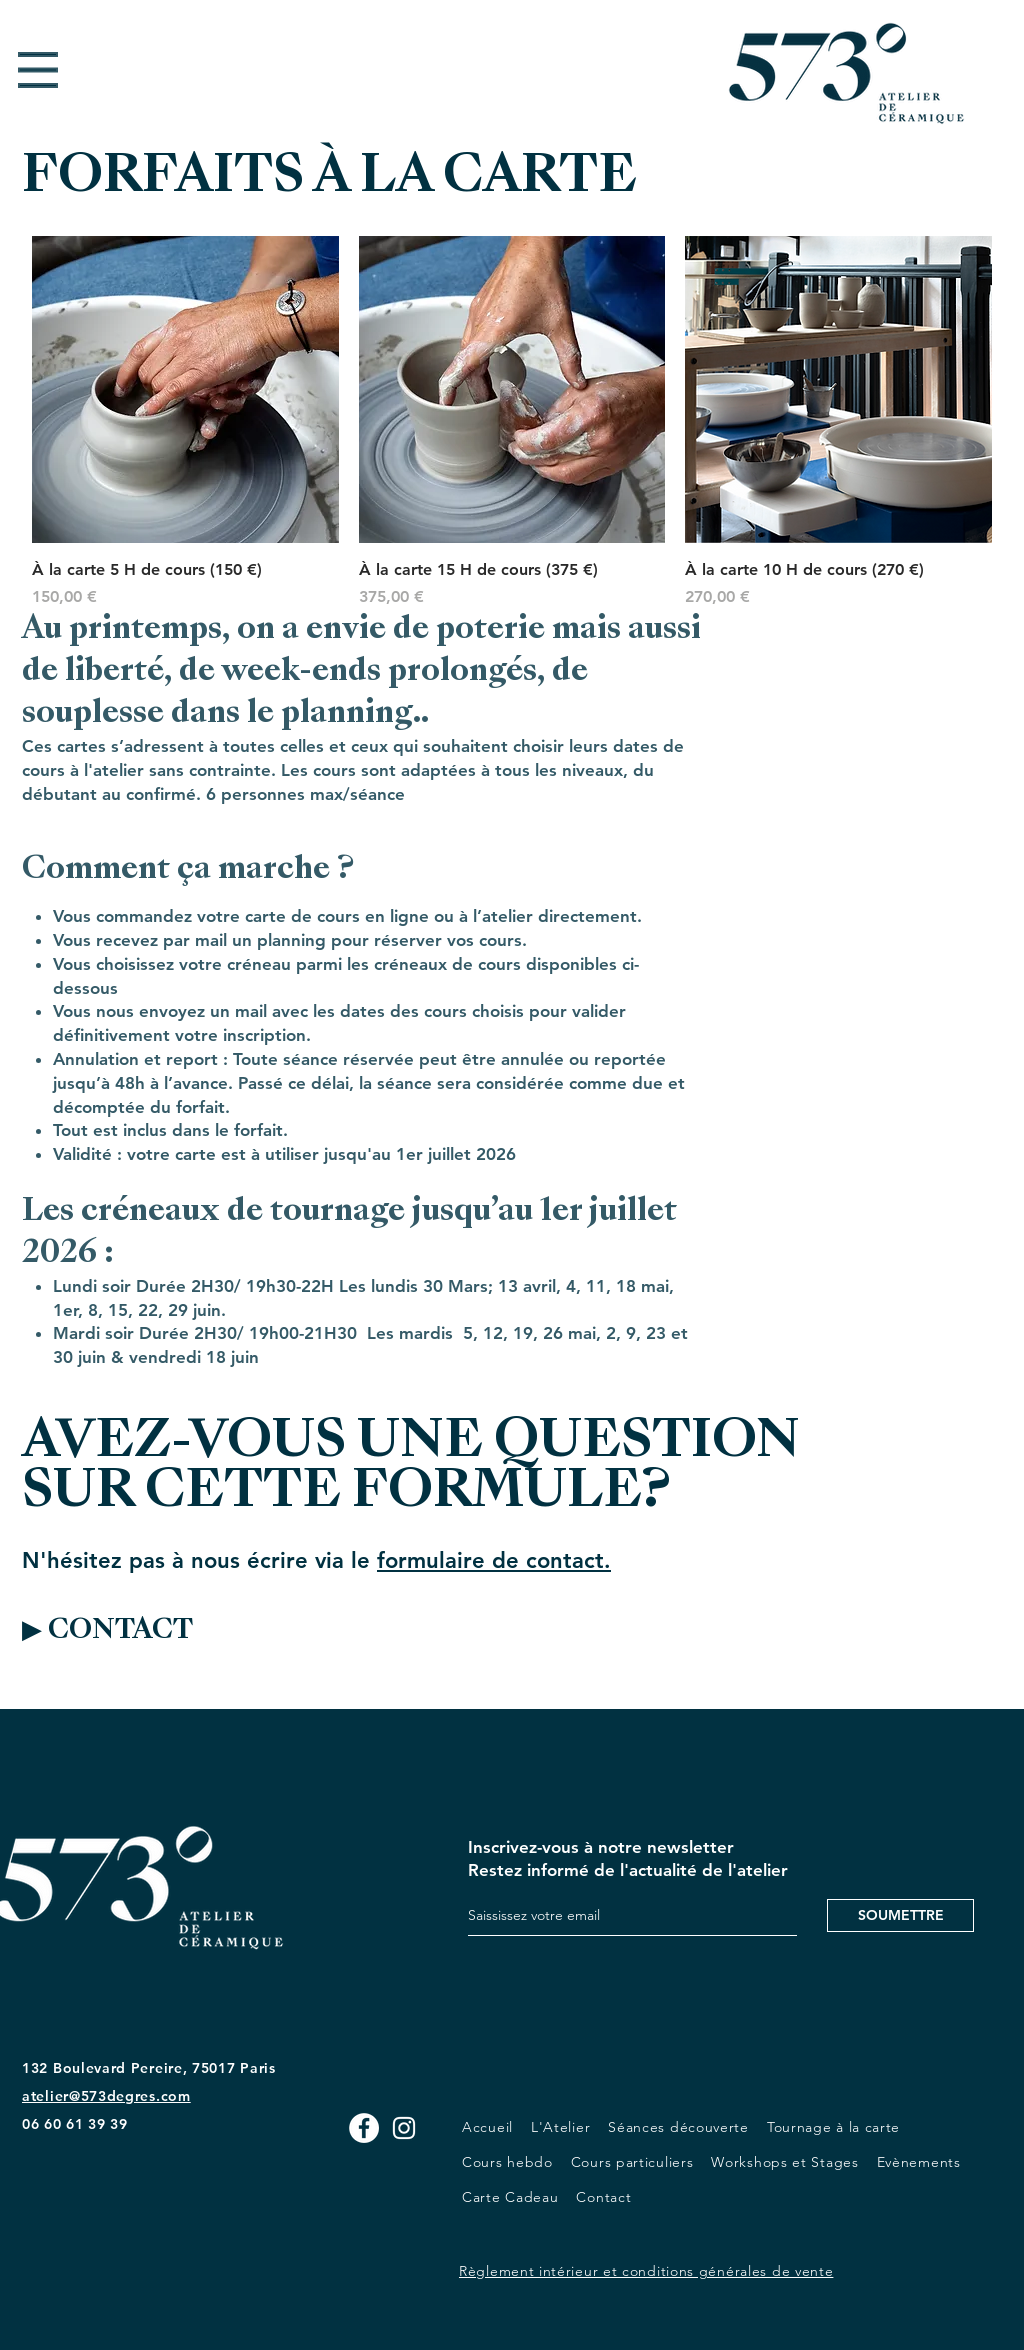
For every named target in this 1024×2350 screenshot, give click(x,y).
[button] (38, 70)
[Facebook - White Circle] (364, 2128)
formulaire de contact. (494, 1560)
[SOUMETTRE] (900, 1915)
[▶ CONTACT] (152, 1632)
